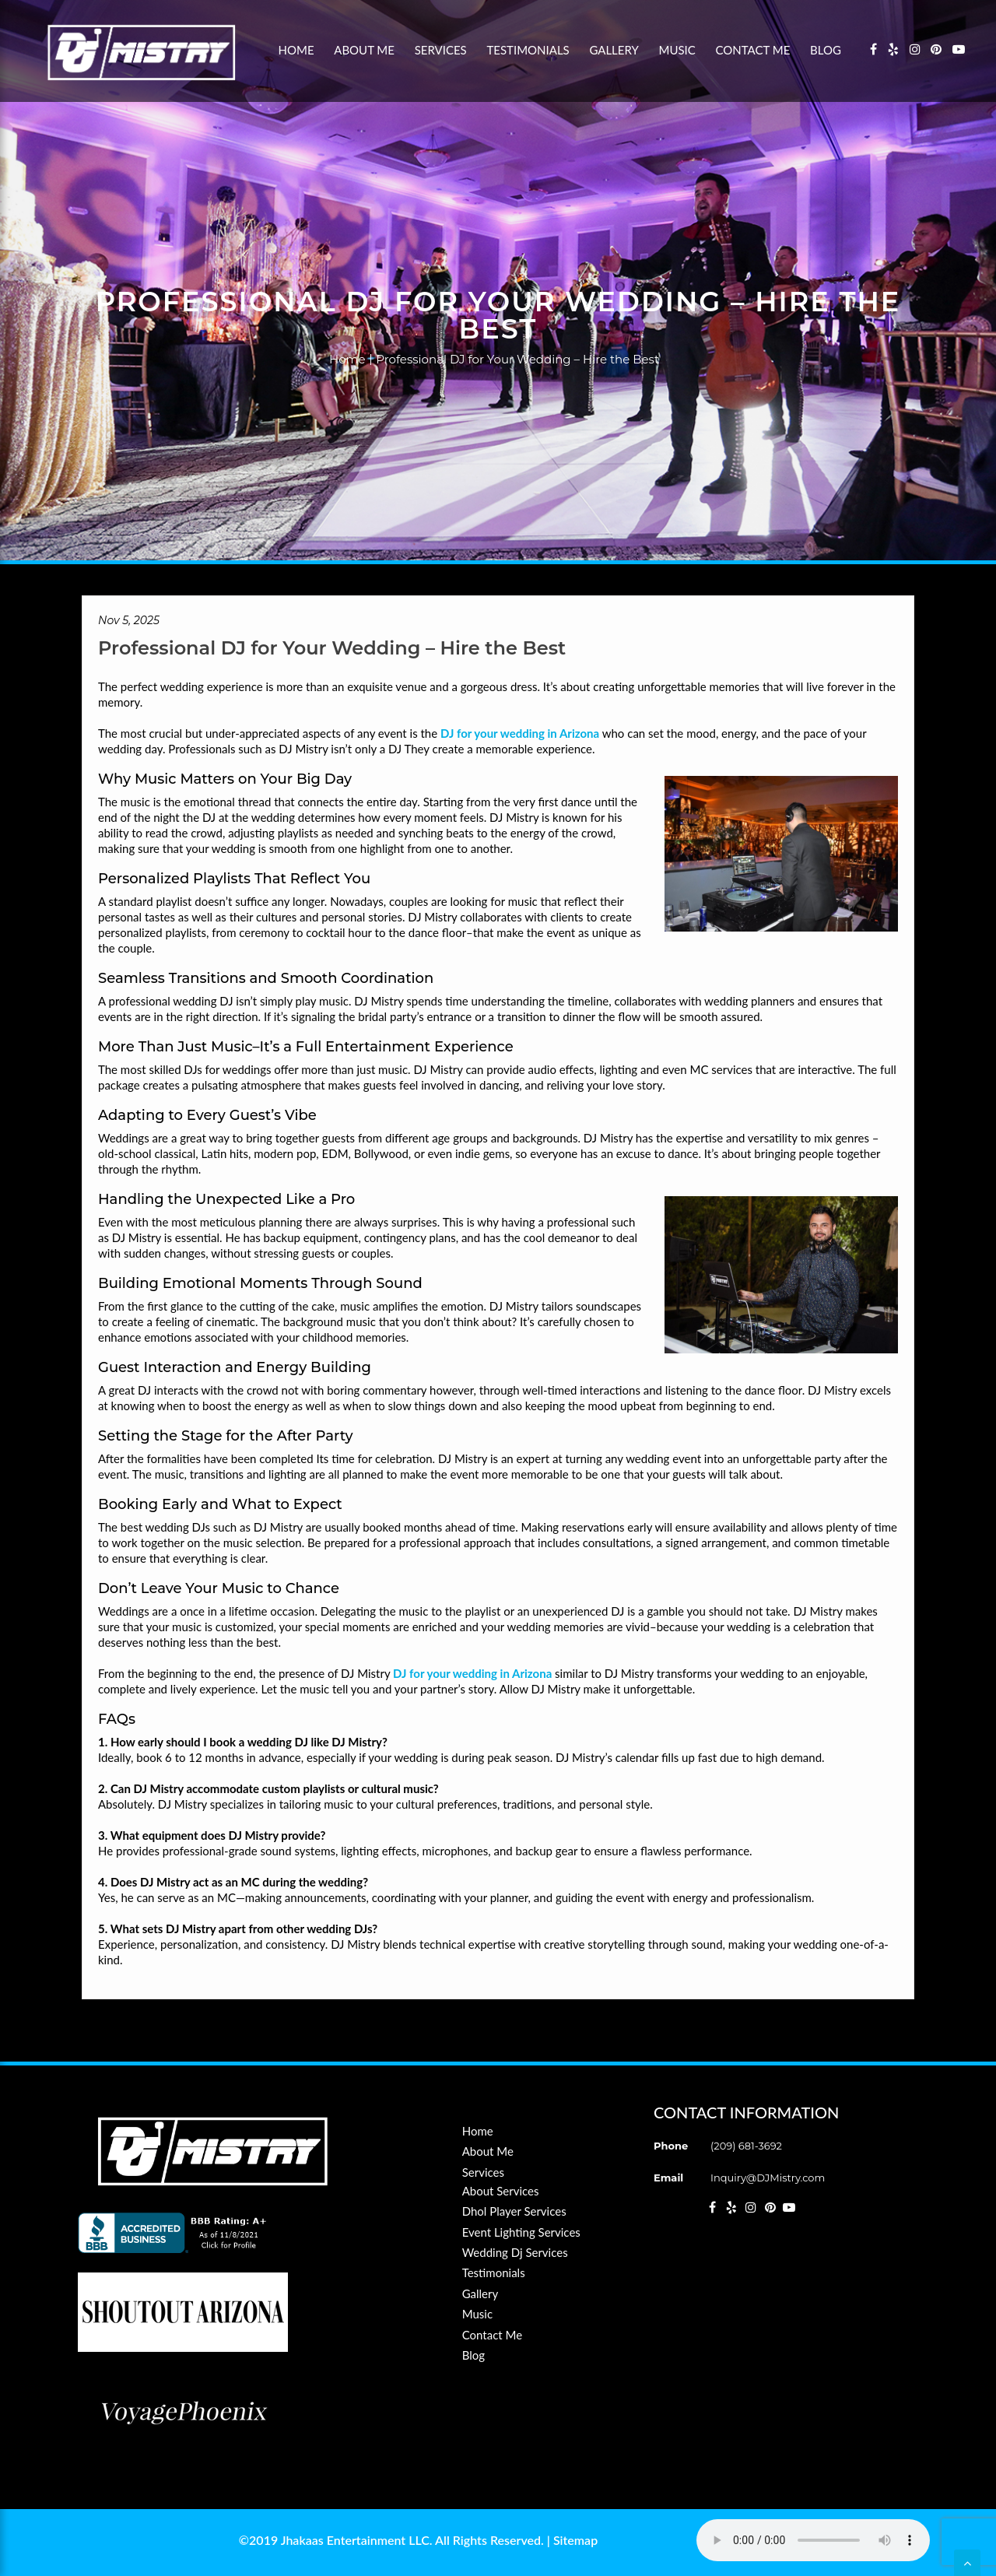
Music (677, 50)
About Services (500, 2191)
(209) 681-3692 (746, 2145)
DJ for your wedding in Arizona (519, 733)
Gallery (613, 50)
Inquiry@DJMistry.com (767, 2177)
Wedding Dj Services (515, 2252)
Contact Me (753, 50)
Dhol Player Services (514, 2211)
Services (441, 50)
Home (296, 50)
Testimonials (527, 50)
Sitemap (575, 2539)
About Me (364, 50)
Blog (825, 50)
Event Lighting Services (521, 2232)
